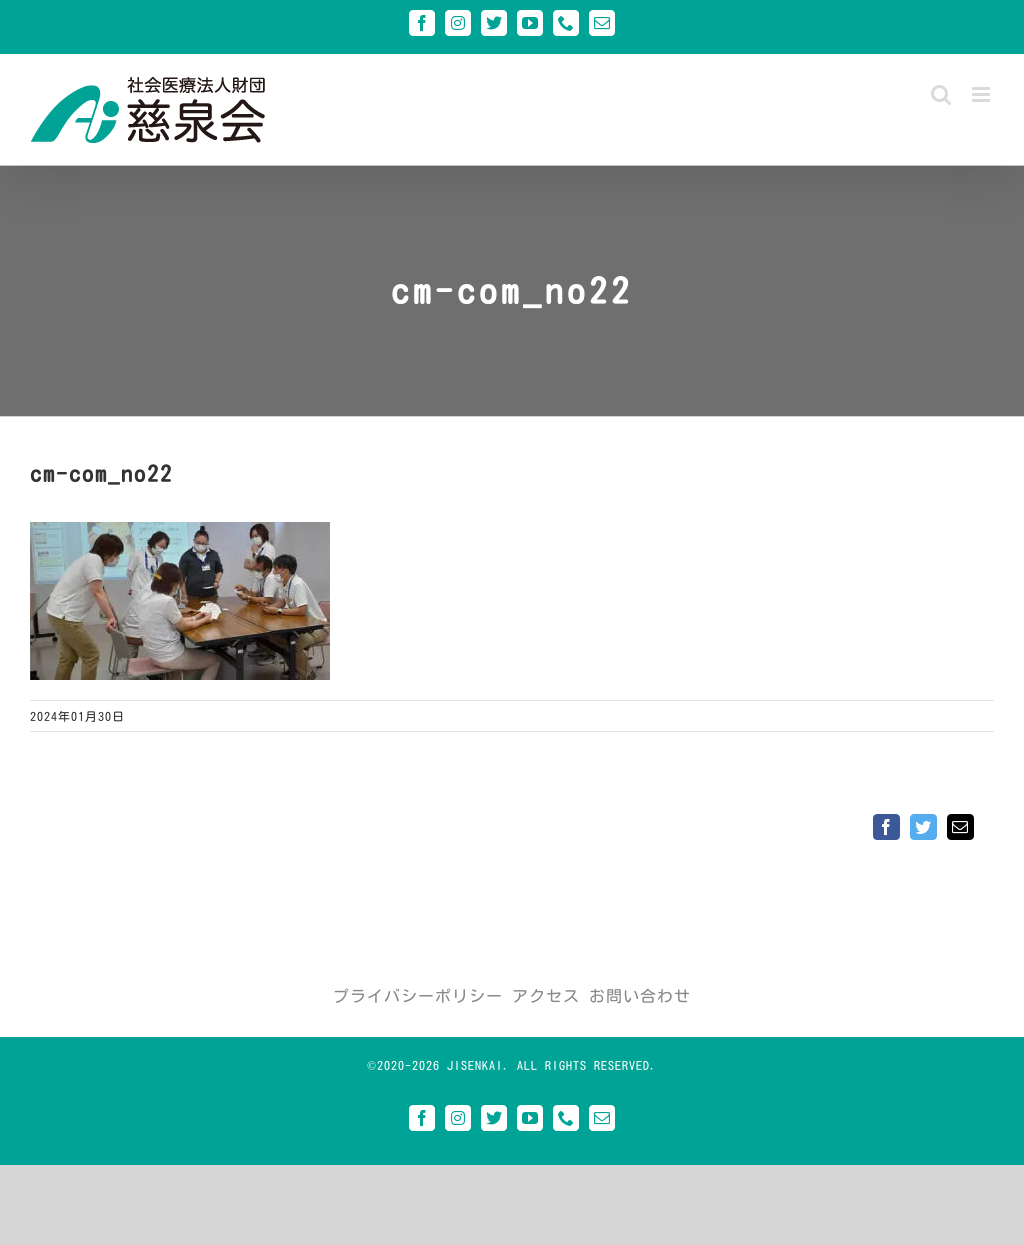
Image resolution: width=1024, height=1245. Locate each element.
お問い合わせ (640, 996)
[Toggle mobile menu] (983, 94)
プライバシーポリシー (418, 996)
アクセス (546, 996)
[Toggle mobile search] (941, 94)
